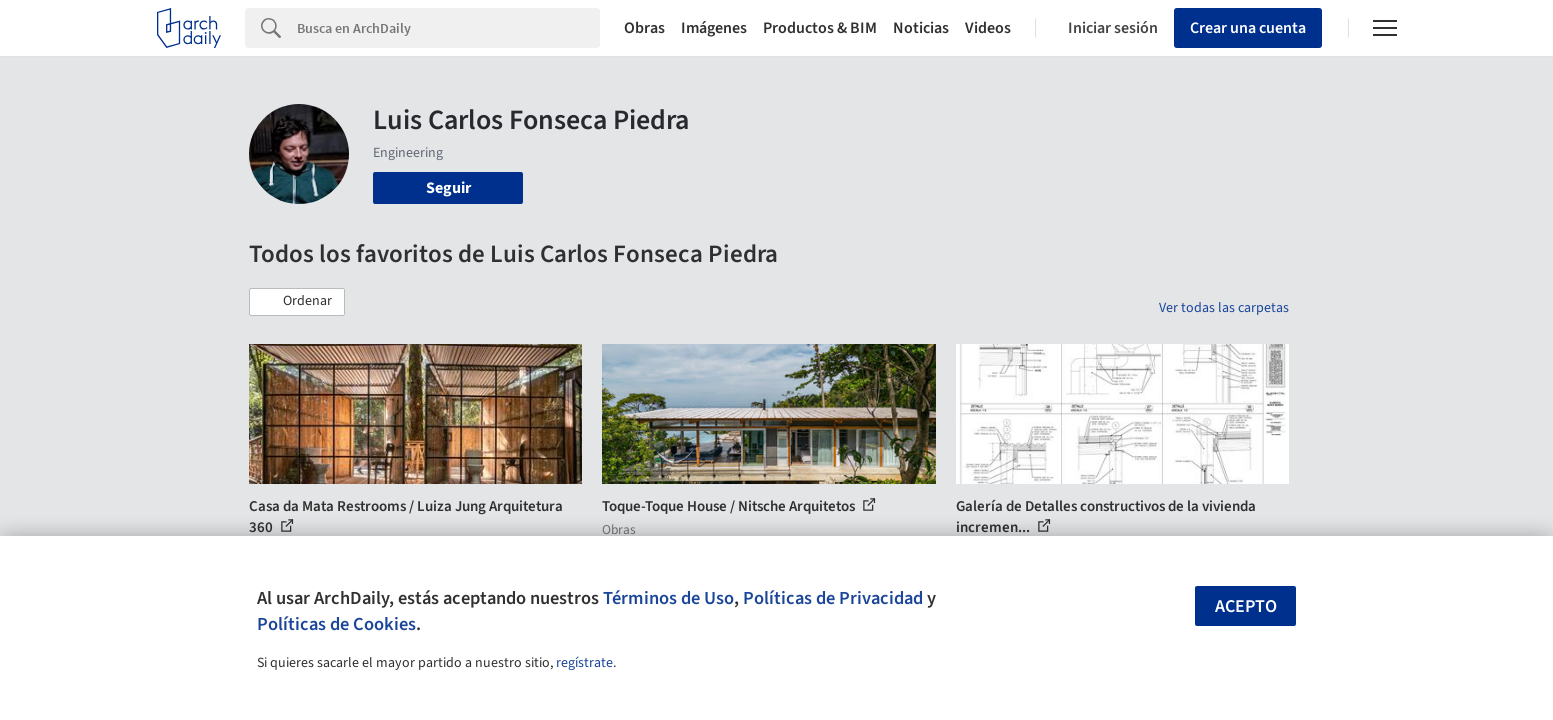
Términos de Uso (668, 598)
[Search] (448, 28)
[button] (297, 302)
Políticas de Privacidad (833, 598)
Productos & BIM (820, 28)
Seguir (448, 188)
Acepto (1246, 606)
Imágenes (714, 28)
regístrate (584, 663)
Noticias (921, 28)
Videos (988, 28)
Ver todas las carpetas (1224, 308)
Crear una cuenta (1248, 28)
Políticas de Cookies (336, 624)
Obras (644, 28)
